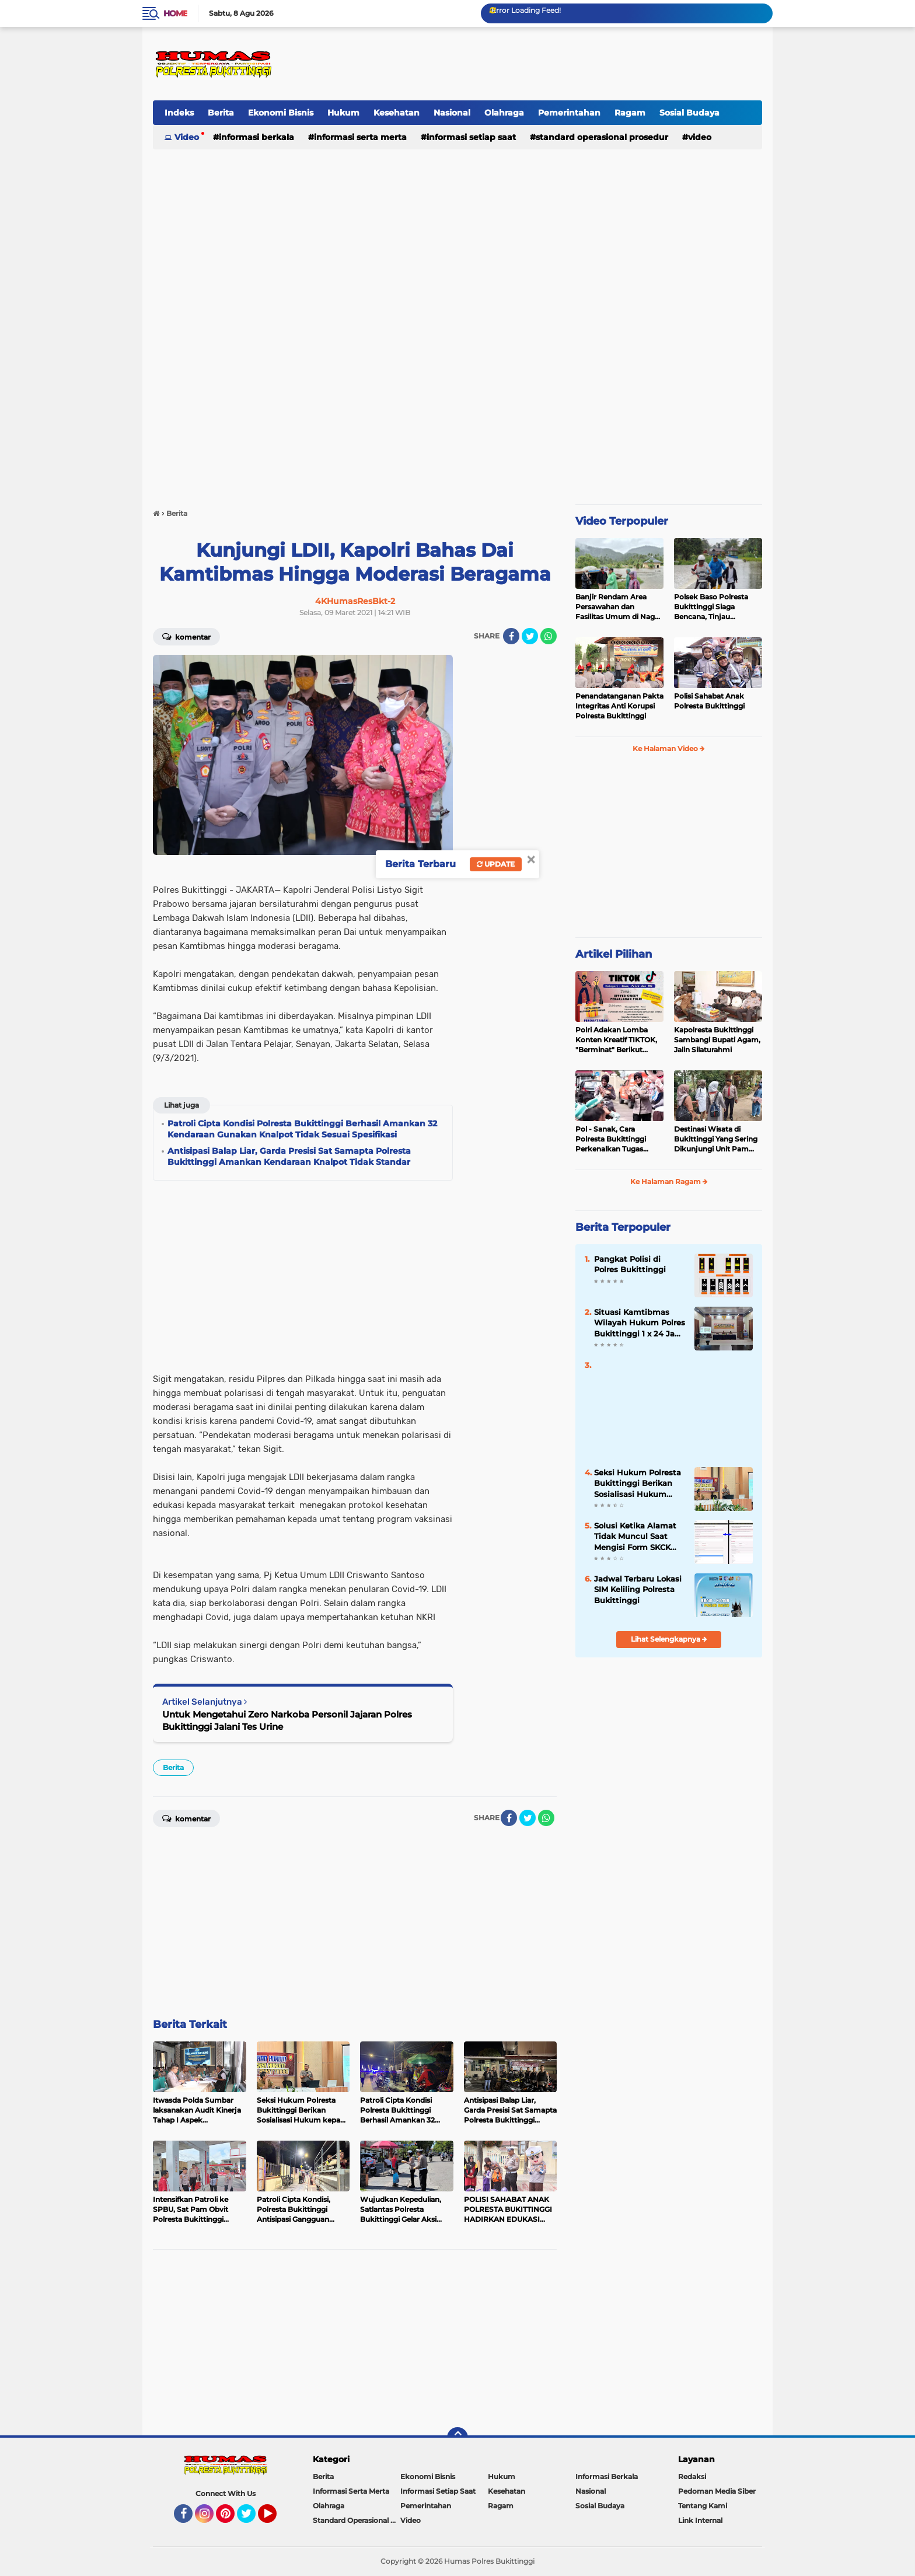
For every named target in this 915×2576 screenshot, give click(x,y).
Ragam (629, 112)
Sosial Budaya (689, 112)
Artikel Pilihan (613, 954)
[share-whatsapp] (548, 636)
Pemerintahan (569, 112)
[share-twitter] (530, 636)
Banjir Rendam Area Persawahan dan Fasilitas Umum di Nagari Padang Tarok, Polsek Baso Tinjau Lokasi (619, 607)
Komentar (186, 636)
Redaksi (692, 2476)
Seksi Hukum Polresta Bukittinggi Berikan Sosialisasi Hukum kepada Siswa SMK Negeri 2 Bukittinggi (637, 1483)
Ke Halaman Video (669, 748)
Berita (221, 112)
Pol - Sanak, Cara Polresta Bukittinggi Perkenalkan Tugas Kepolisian (610, 1139)
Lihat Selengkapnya (669, 1639)
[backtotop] (457, 2437)
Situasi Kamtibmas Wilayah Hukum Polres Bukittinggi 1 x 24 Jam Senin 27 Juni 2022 (639, 1323)
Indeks (179, 112)
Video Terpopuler (621, 521)
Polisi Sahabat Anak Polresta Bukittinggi (709, 701)
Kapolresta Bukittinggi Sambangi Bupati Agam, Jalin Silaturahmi (717, 1039)
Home (175, 13)
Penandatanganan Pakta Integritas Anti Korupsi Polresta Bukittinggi (619, 706)
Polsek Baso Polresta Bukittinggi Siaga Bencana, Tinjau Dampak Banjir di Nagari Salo (717, 607)
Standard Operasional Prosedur (602, 137)
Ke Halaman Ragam (669, 1181)
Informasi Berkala (256, 137)
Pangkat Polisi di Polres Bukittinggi (630, 1264)
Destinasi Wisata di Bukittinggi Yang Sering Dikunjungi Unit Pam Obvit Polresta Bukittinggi (715, 1139)
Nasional (452, 112)
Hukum (343, 112)
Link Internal (700, 2520)
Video (186, 137)
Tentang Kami (702, 2505)
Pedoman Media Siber (717, 2491)
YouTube (275, 2518)
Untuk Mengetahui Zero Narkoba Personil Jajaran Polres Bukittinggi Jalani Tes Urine (287, 1720)
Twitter (251, 2518)
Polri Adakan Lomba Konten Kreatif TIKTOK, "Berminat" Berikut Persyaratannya (616, 1040)
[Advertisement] (548, 63)
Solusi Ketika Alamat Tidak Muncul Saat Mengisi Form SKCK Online (635, 1536)
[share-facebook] (511, 636)
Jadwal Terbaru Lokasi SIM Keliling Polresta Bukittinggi (638, 1589)
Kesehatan (396, 112)
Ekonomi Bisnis (280, 112)
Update (496, 864)
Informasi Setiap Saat (471, 137)
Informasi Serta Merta (360, 137)
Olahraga (504, 112)
